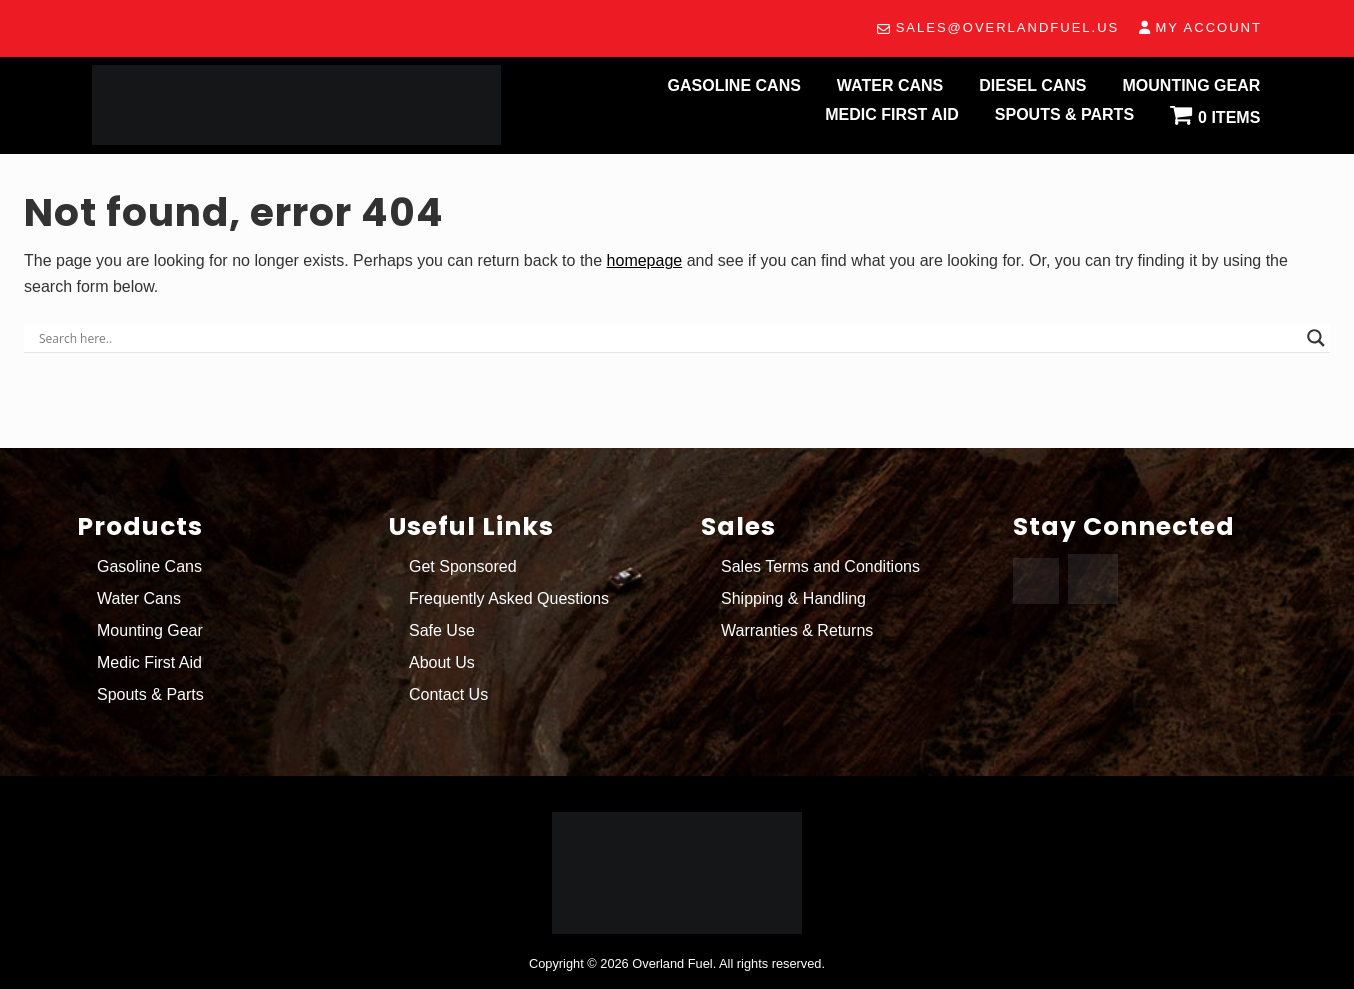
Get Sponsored (463, 566)
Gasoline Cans (149, 566)
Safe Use (442, 630)
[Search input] (668, 338)
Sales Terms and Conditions (820, 566)
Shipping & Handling (793, 598)
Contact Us (448, 694)
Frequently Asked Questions (509, 598)
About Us (442, 662)
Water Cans (139, 598)
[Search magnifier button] (1316, 338)
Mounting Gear (150, 630)
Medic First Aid (149, 662)
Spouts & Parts (150, 694)
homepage (645, 260)
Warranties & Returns (797, 630)
